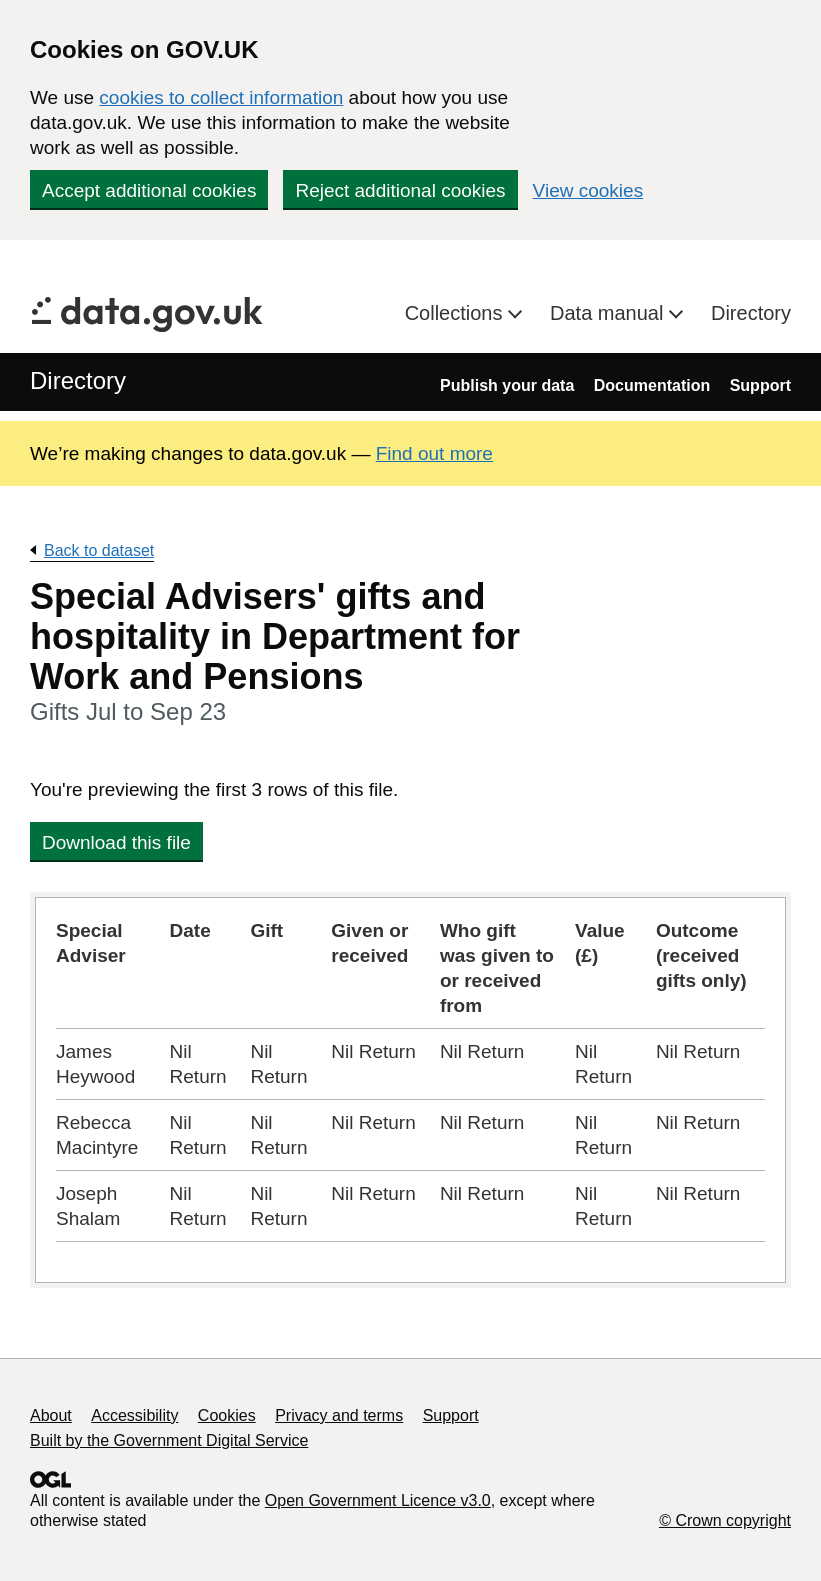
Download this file (116, 842)
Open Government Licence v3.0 (378, 1500)
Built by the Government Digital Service (169, 1440)
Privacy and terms (339, 1415)
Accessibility (134, 1415)
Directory (751, 313)
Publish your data (507, 385)
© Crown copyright (725, 1520)
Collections (456, 313)
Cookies (227, 1415)
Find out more (434, 453)
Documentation (652, 385)
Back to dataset (99, 550)
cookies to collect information (221, 97)
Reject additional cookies (400, 190)
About (51, 1415)
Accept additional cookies (149, 190)
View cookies (588, 190)
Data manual (609, 313)
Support (760, 385)
